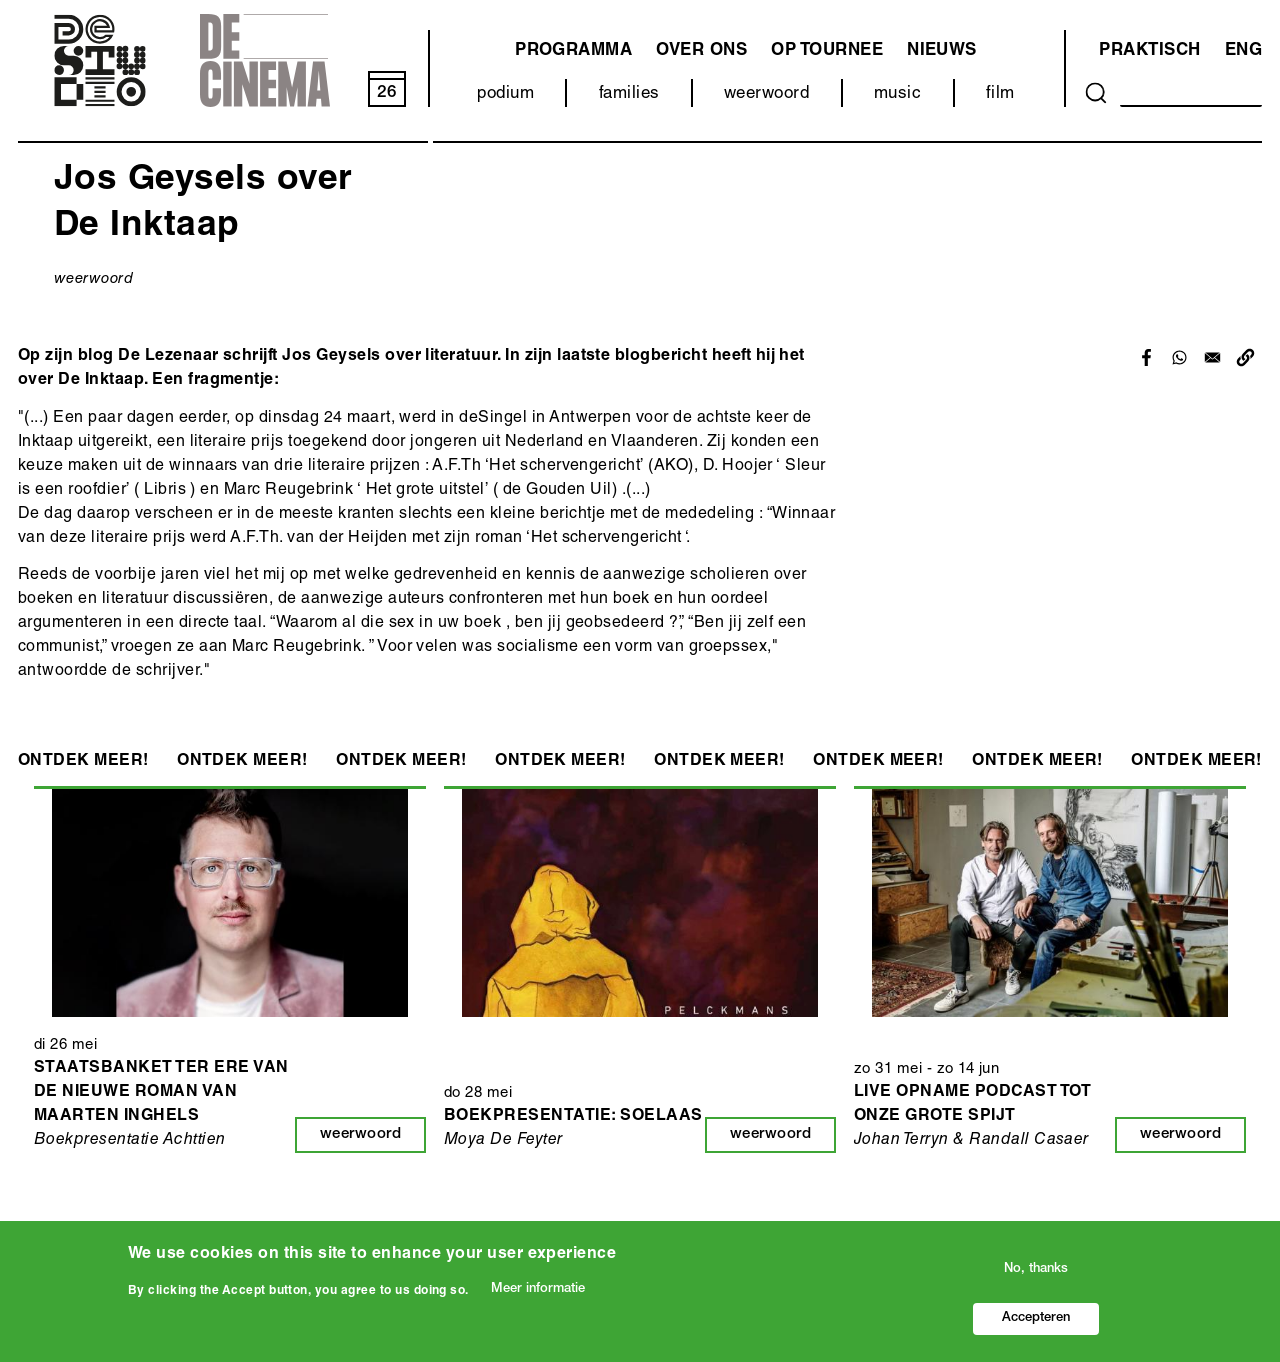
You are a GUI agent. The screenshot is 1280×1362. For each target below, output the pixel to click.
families (629, 94)
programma (573, 51)
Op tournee (827, 51)
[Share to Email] (1212, 357)
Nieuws (942, 51)
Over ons (701, 51)
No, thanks (1036, 1269)
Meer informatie (538, 1289)
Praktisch (1149, 51)
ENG (1243, 51)
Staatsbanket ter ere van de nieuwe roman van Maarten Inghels (161, 1093)
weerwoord (766, 94)
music (897, 94)
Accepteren (1036, 1318)
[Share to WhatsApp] (1179, 357)
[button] (1245, 357)
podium (505, 94)
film (1000, 94)
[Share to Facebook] (1146, 357)
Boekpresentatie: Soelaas (573, 1117)
